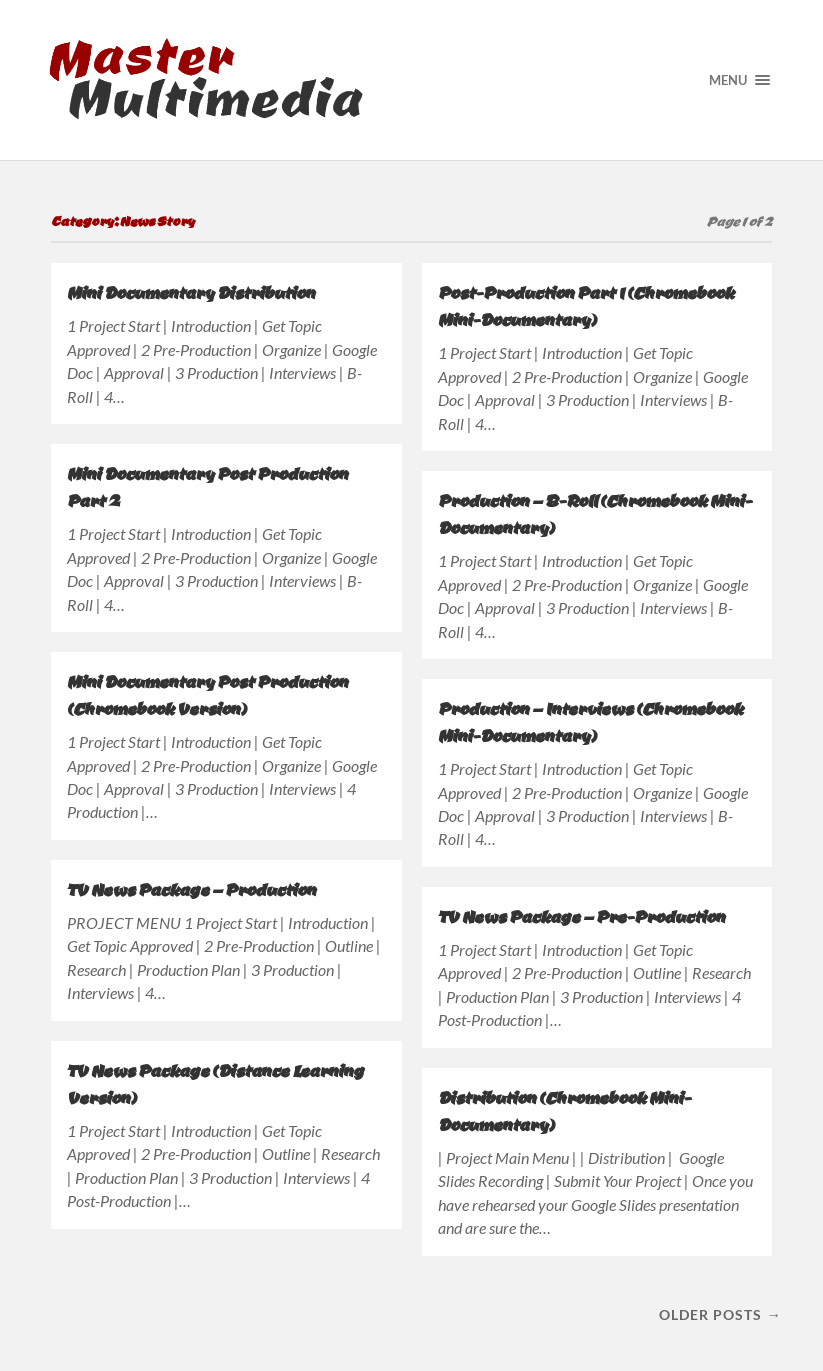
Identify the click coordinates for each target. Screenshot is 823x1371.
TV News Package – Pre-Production (581, 916)
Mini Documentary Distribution (191, 292)
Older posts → (720, 1314)
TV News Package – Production (191, 889)
